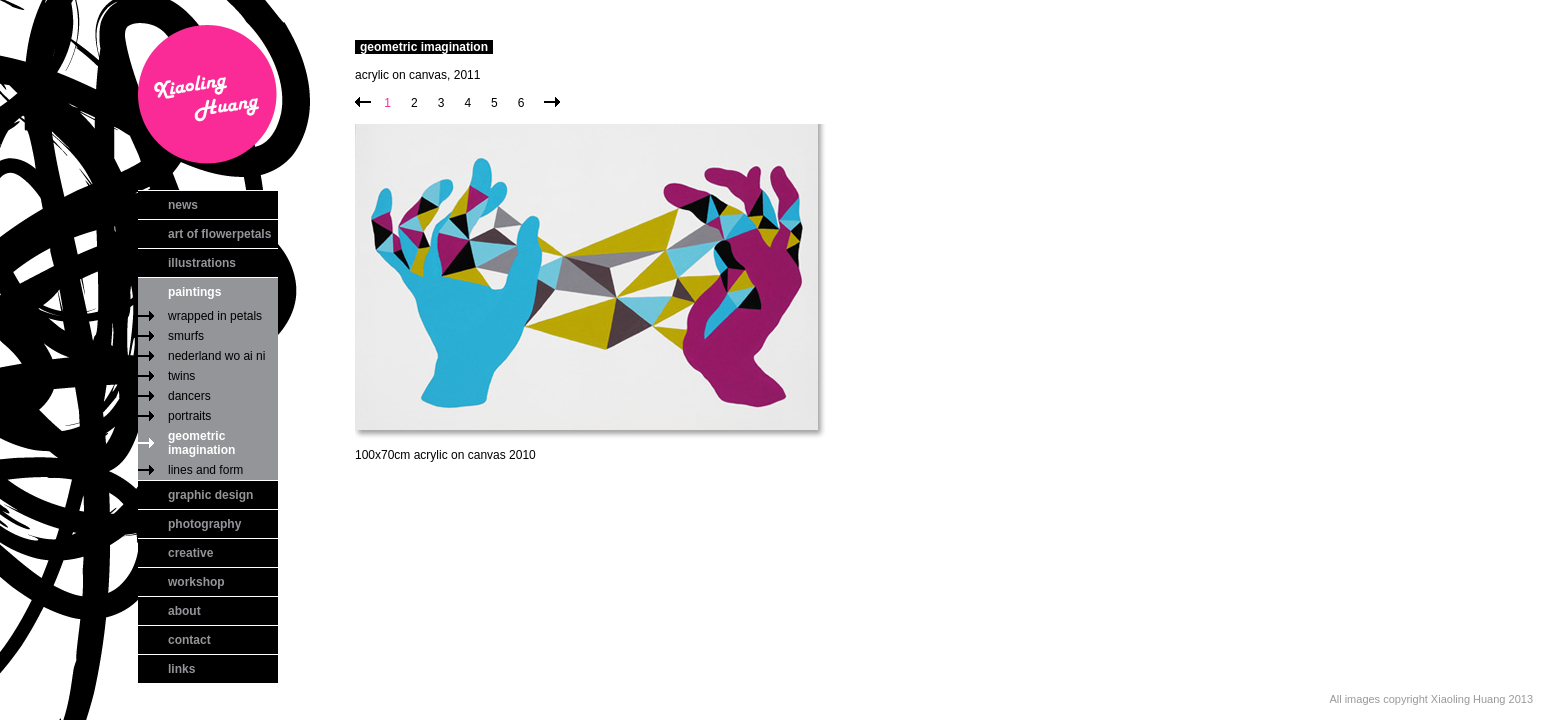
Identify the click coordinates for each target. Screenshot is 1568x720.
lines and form (205, 470)
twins (181, 376)
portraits (189, 416)
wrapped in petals (215, 316)
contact (189, 640)
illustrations (202, 263)
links (181, 669)
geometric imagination (201, 443)
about (184, 611)
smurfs (186, 336)
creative (190, 553)
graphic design (210, 495)
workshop (196, 582)
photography (204, 524)
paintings (194, 292)
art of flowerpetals (219, 234)
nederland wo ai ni (216, 356)
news (183, 205)
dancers (189, 396)
